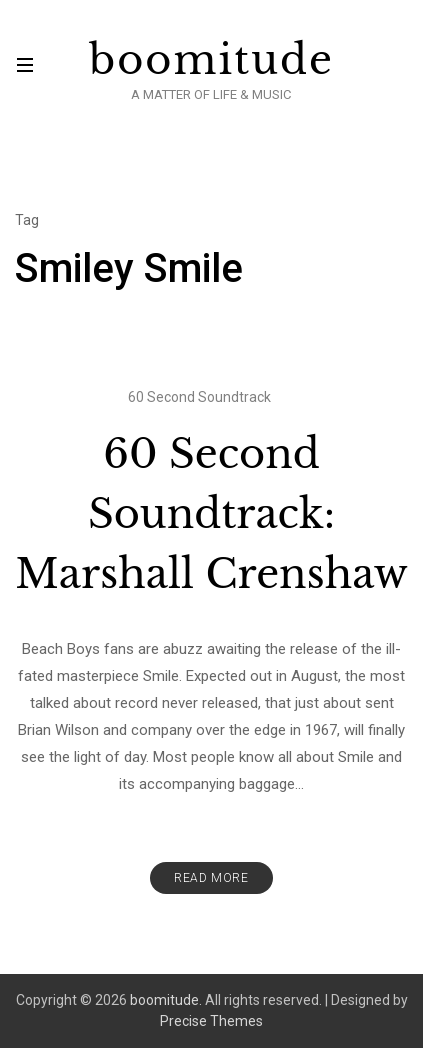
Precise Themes (211, 1021)
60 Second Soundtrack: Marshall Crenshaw (211, 514)
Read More (211, 878)
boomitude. (166, 1000)
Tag (27, 220)
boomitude (211, 60)
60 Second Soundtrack (199, 397)
